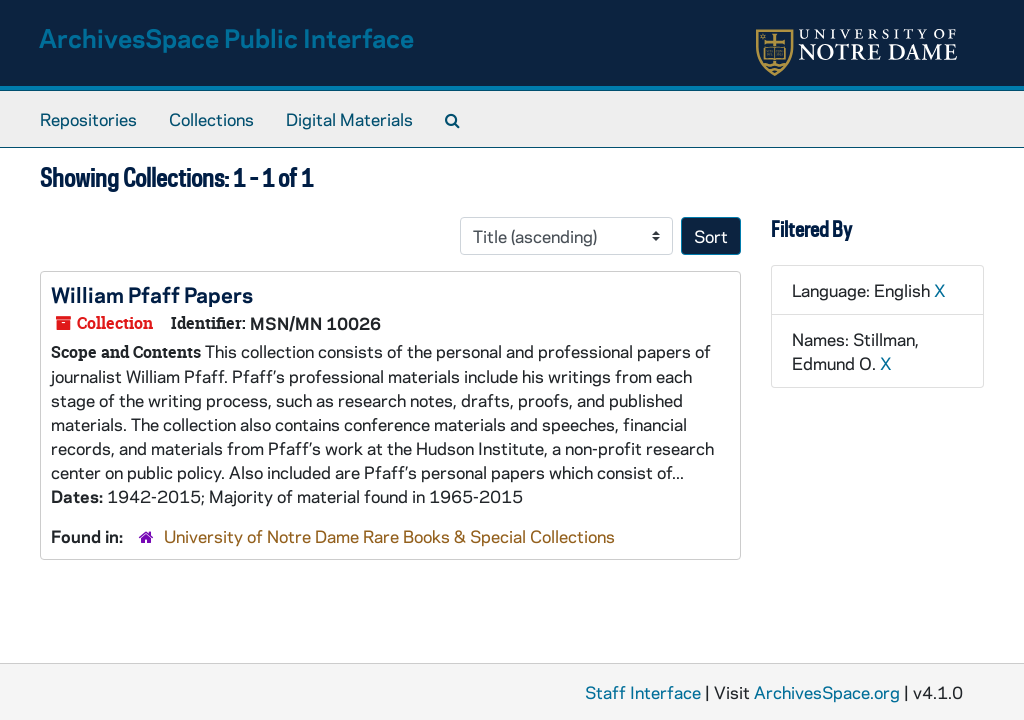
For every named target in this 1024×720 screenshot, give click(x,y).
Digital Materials (349, 119)
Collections (211, 119)
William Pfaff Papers (152, 294)
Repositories (88, 119)
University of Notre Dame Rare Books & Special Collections (389, 536)
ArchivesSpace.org (827, 692)
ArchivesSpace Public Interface (226, 37)
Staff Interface (643, 692)
